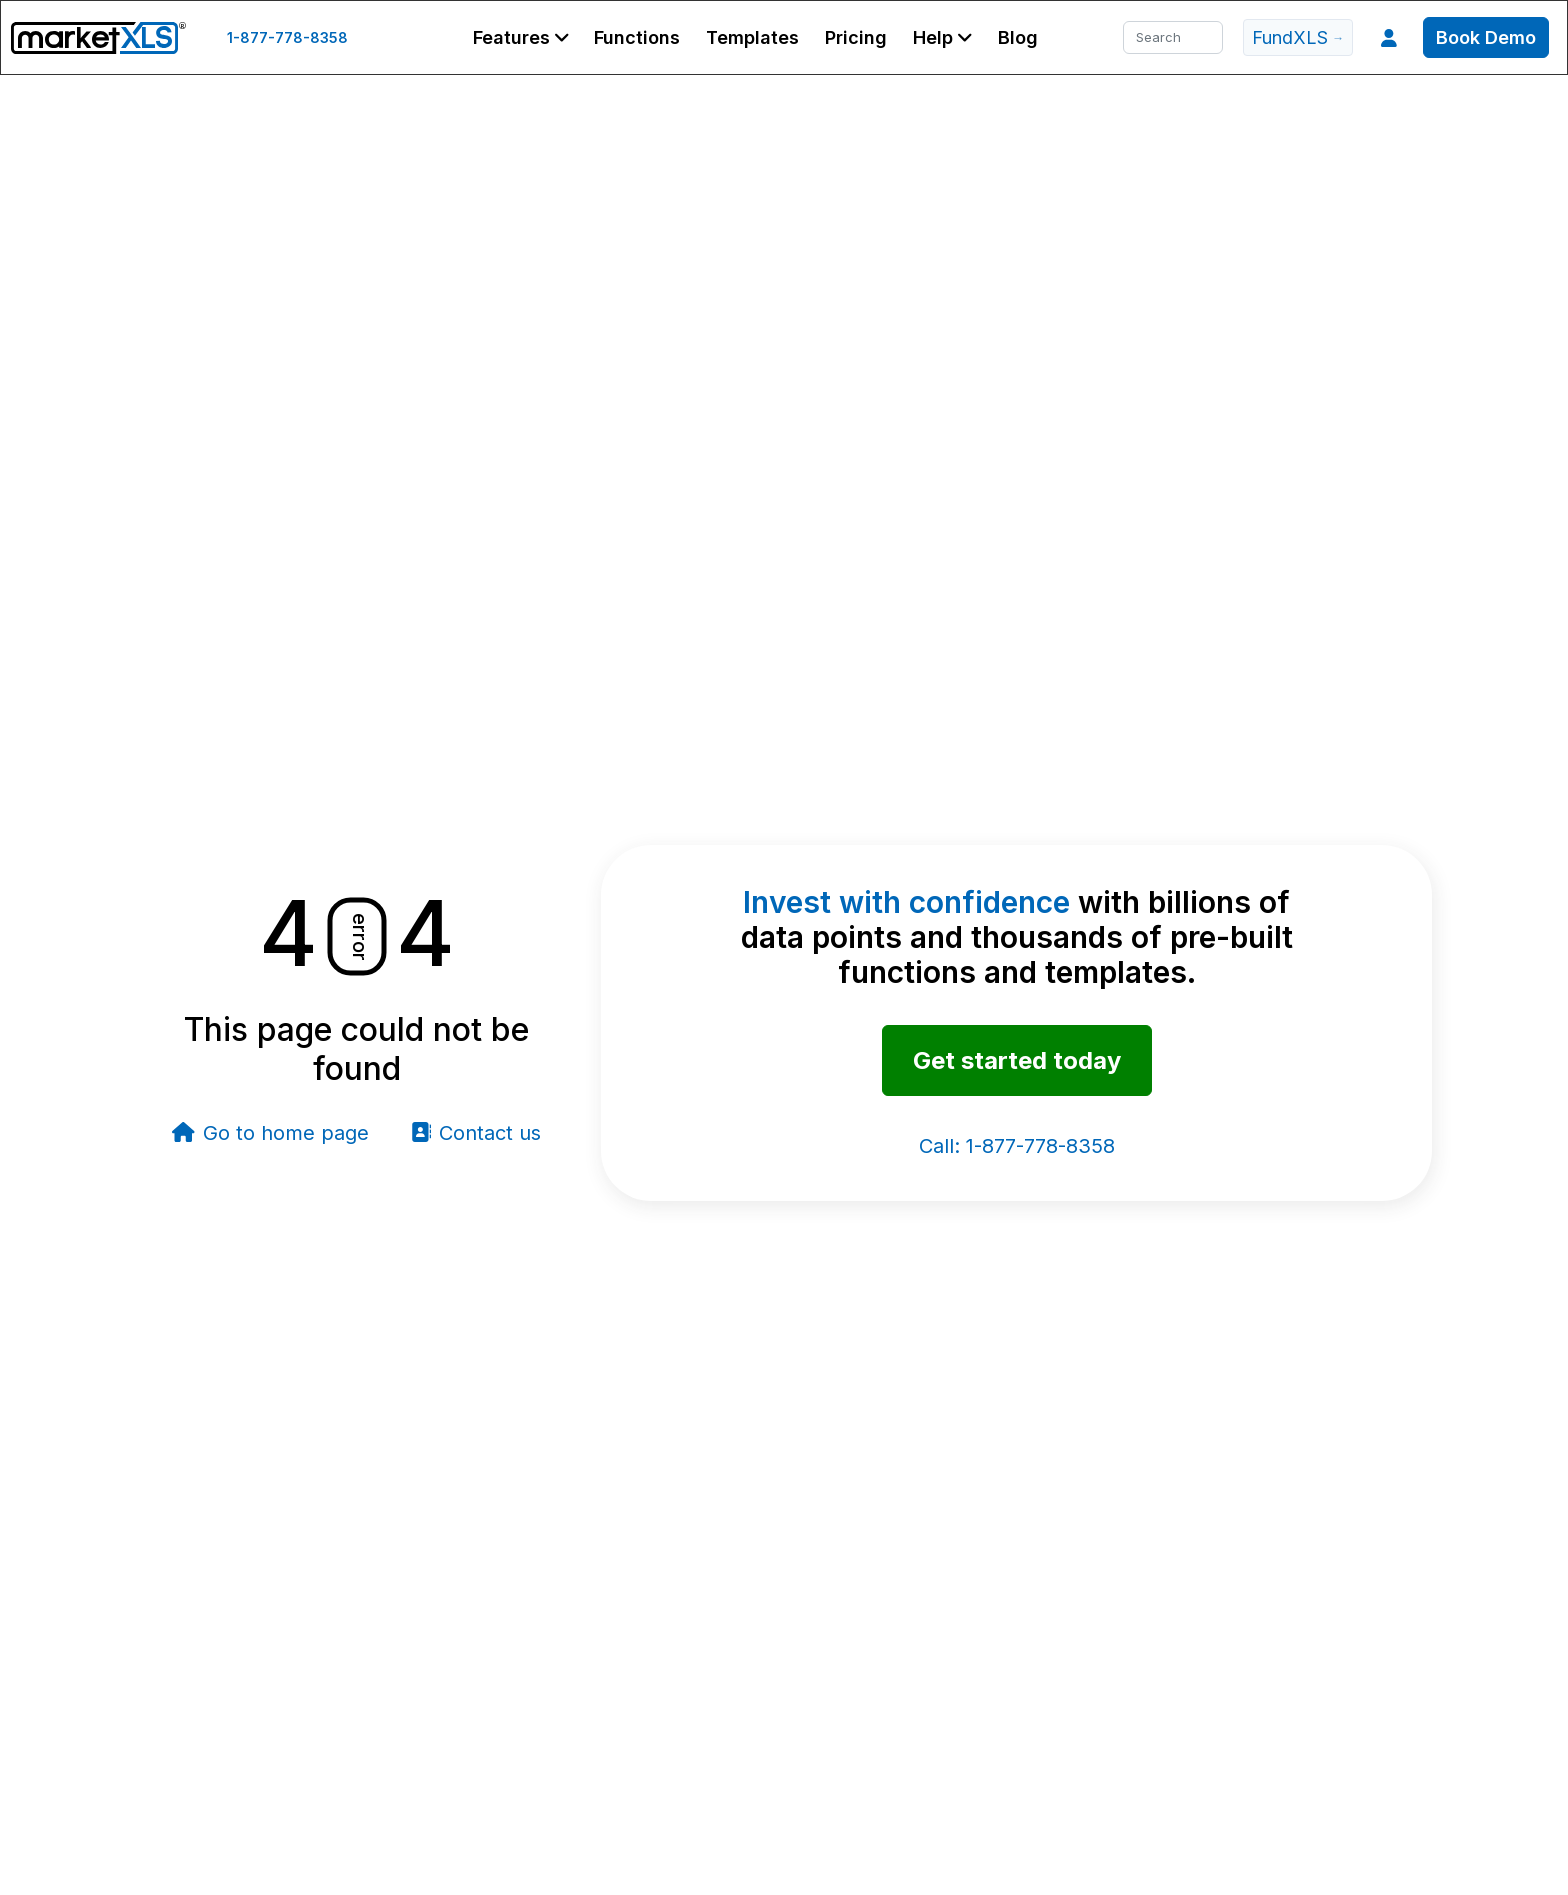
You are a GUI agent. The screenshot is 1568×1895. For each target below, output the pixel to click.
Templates (752, 37)
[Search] (1173, 38)
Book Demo (1486, 37)
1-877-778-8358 (287, 37)
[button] (521, 37)
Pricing (856, 37)
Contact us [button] (476, 1133)
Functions (637, 37)
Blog (1018, 37)
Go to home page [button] (270, 1133)
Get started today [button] (1017, 1060)
